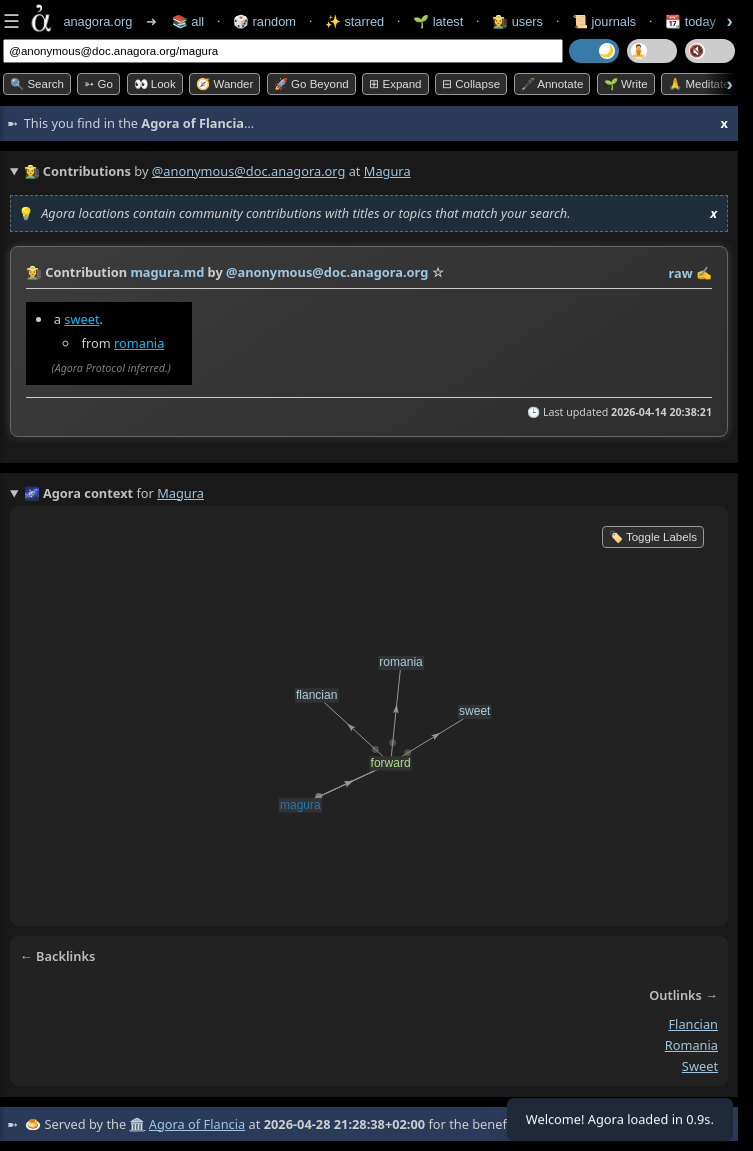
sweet (81, 319)
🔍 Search (37, 84)
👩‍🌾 (34, 272)
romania (139, 343)
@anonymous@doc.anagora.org (249, 171)
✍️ (704, 273)
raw (681, 273)
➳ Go (98, 84)
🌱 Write (626, 84)
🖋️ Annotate (552, 84)
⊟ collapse (471, 84)
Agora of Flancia (197, 1124)
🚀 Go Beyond (311, 84)
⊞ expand (395, 84)
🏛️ (137, 1124)
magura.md (167, 272)
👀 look (155, 84)
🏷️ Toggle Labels (653, 537)
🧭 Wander (224, 84)
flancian (693, 1025)
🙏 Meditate (698, 84)
